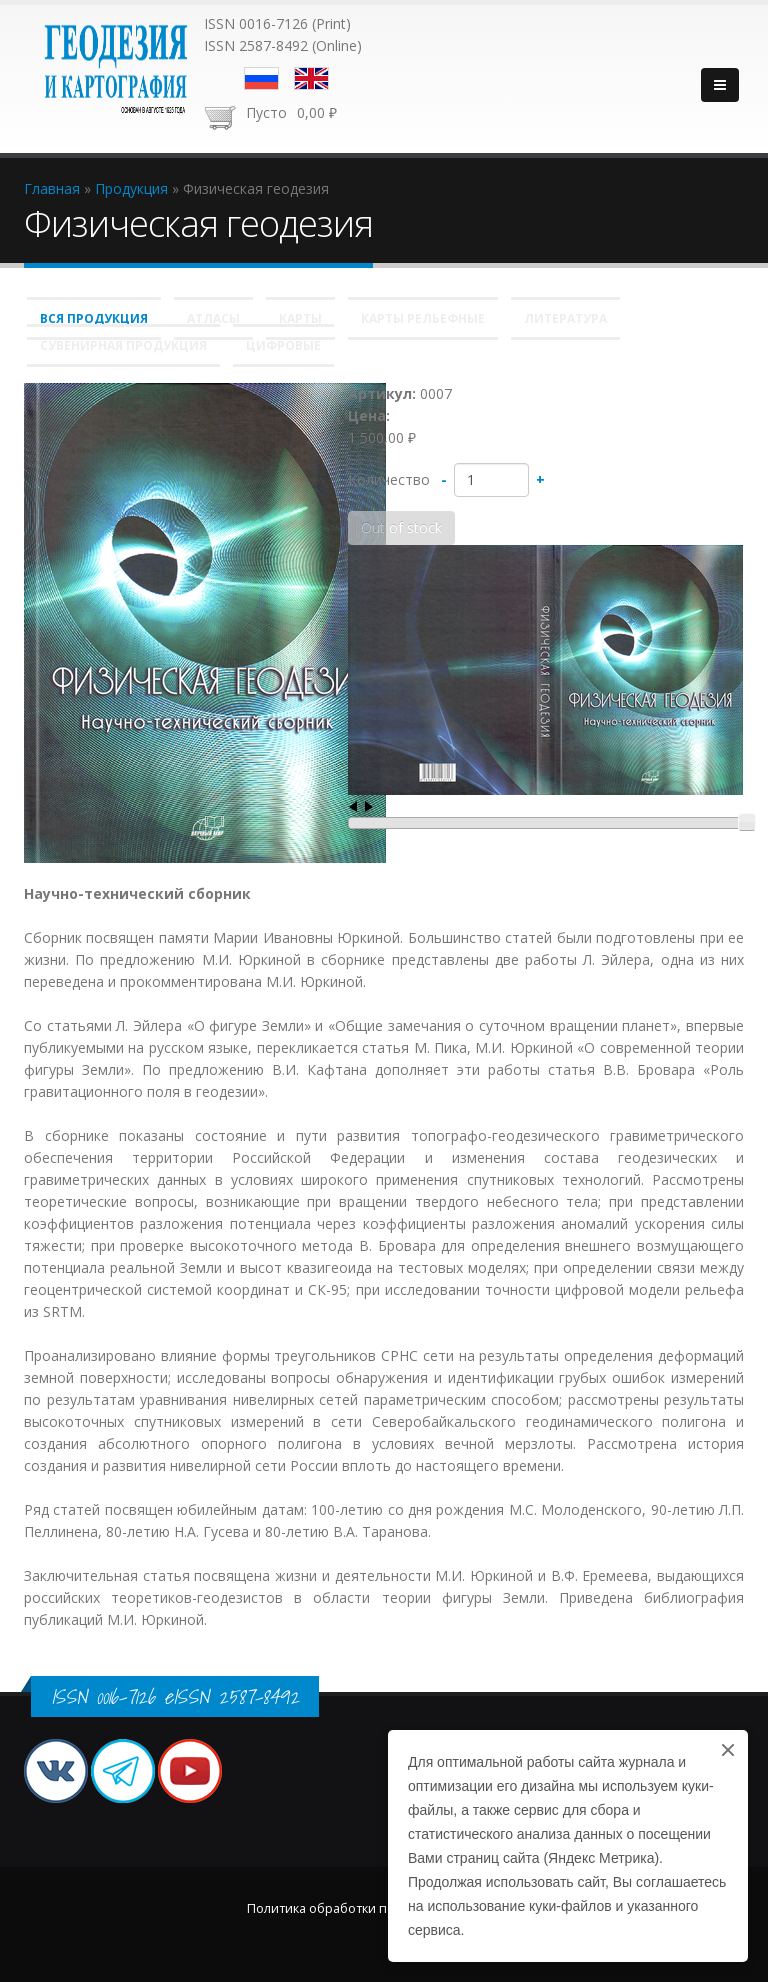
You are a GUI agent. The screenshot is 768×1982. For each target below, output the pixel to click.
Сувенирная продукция (123, 345)
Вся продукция (94, 318)
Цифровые (283, 345)
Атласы (213, 318)
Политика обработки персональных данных (384, 1908)
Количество (389, 479)
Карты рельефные (423, 318)
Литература (565, 318)
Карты (300, 318)
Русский (261, 78)
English (311, 78)
